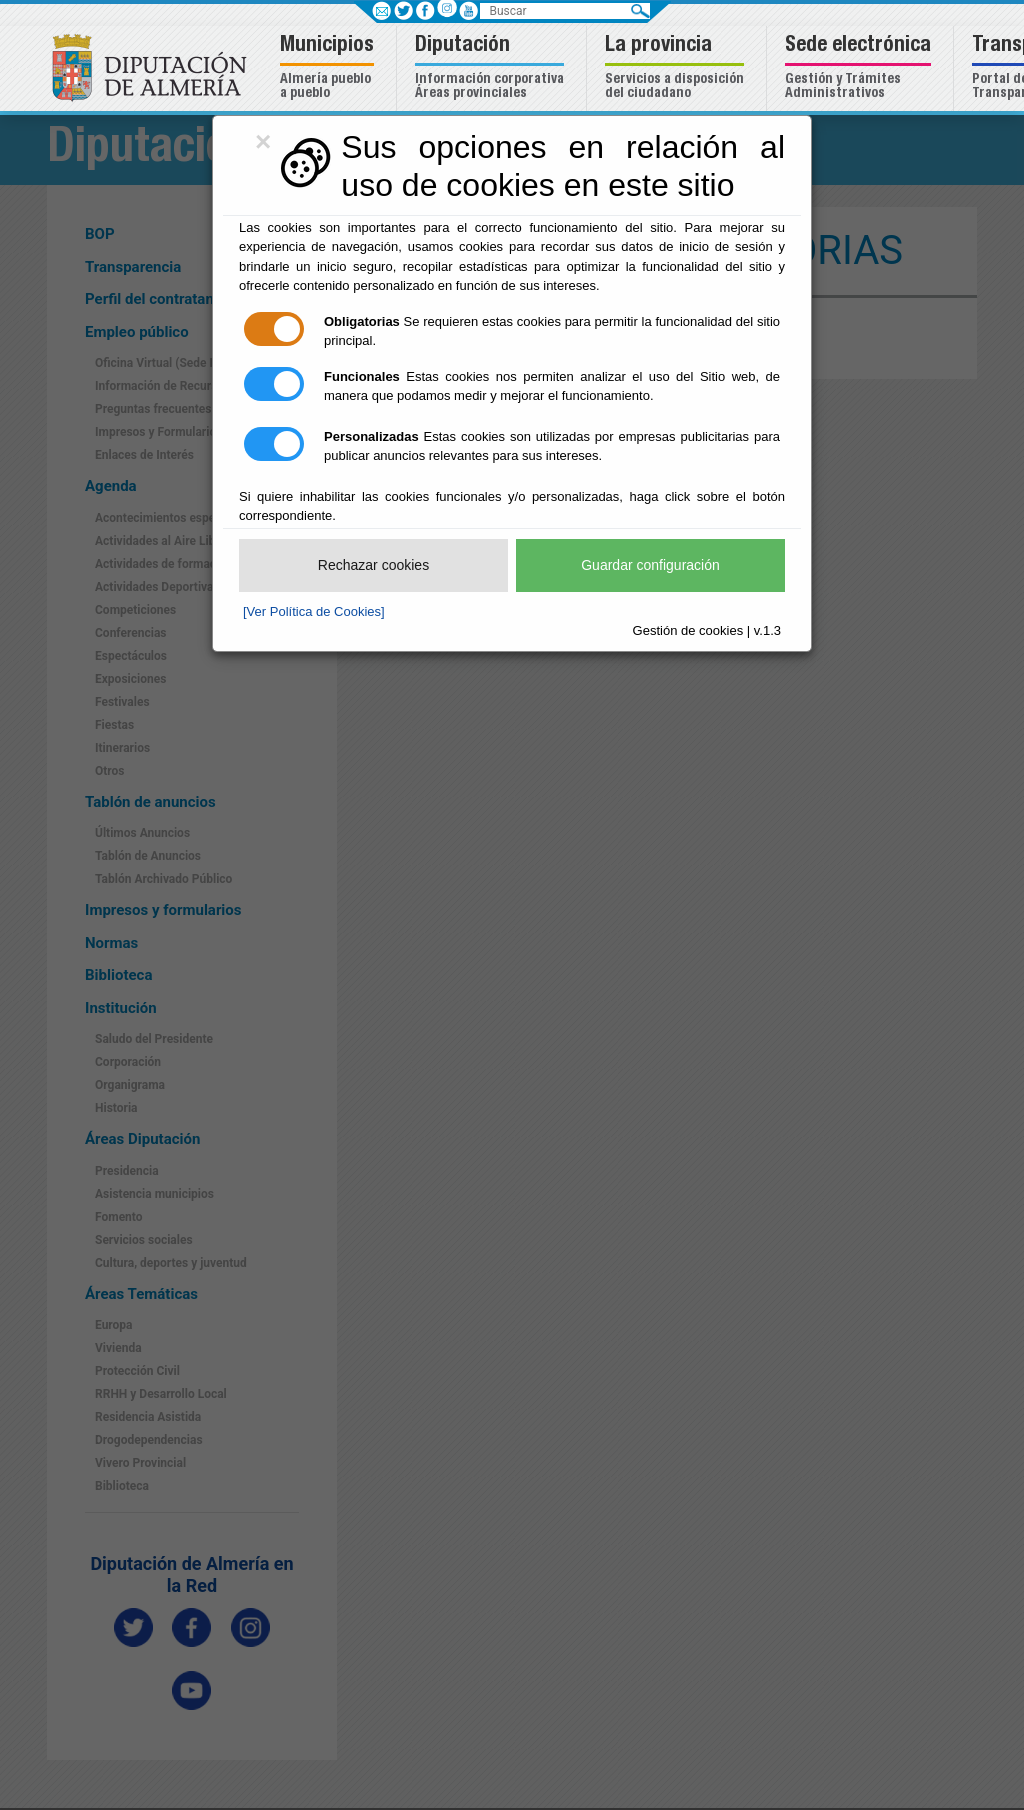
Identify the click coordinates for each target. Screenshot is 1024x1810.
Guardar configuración (650, 565)
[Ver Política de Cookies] (314, 611)
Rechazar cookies (373, 565)
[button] (329, 68)
